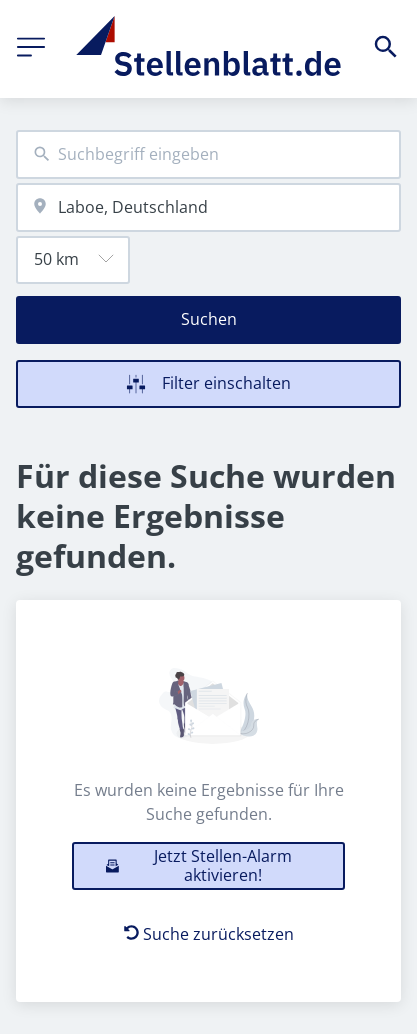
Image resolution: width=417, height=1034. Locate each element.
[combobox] (208, 154)
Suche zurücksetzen (209, 934)
